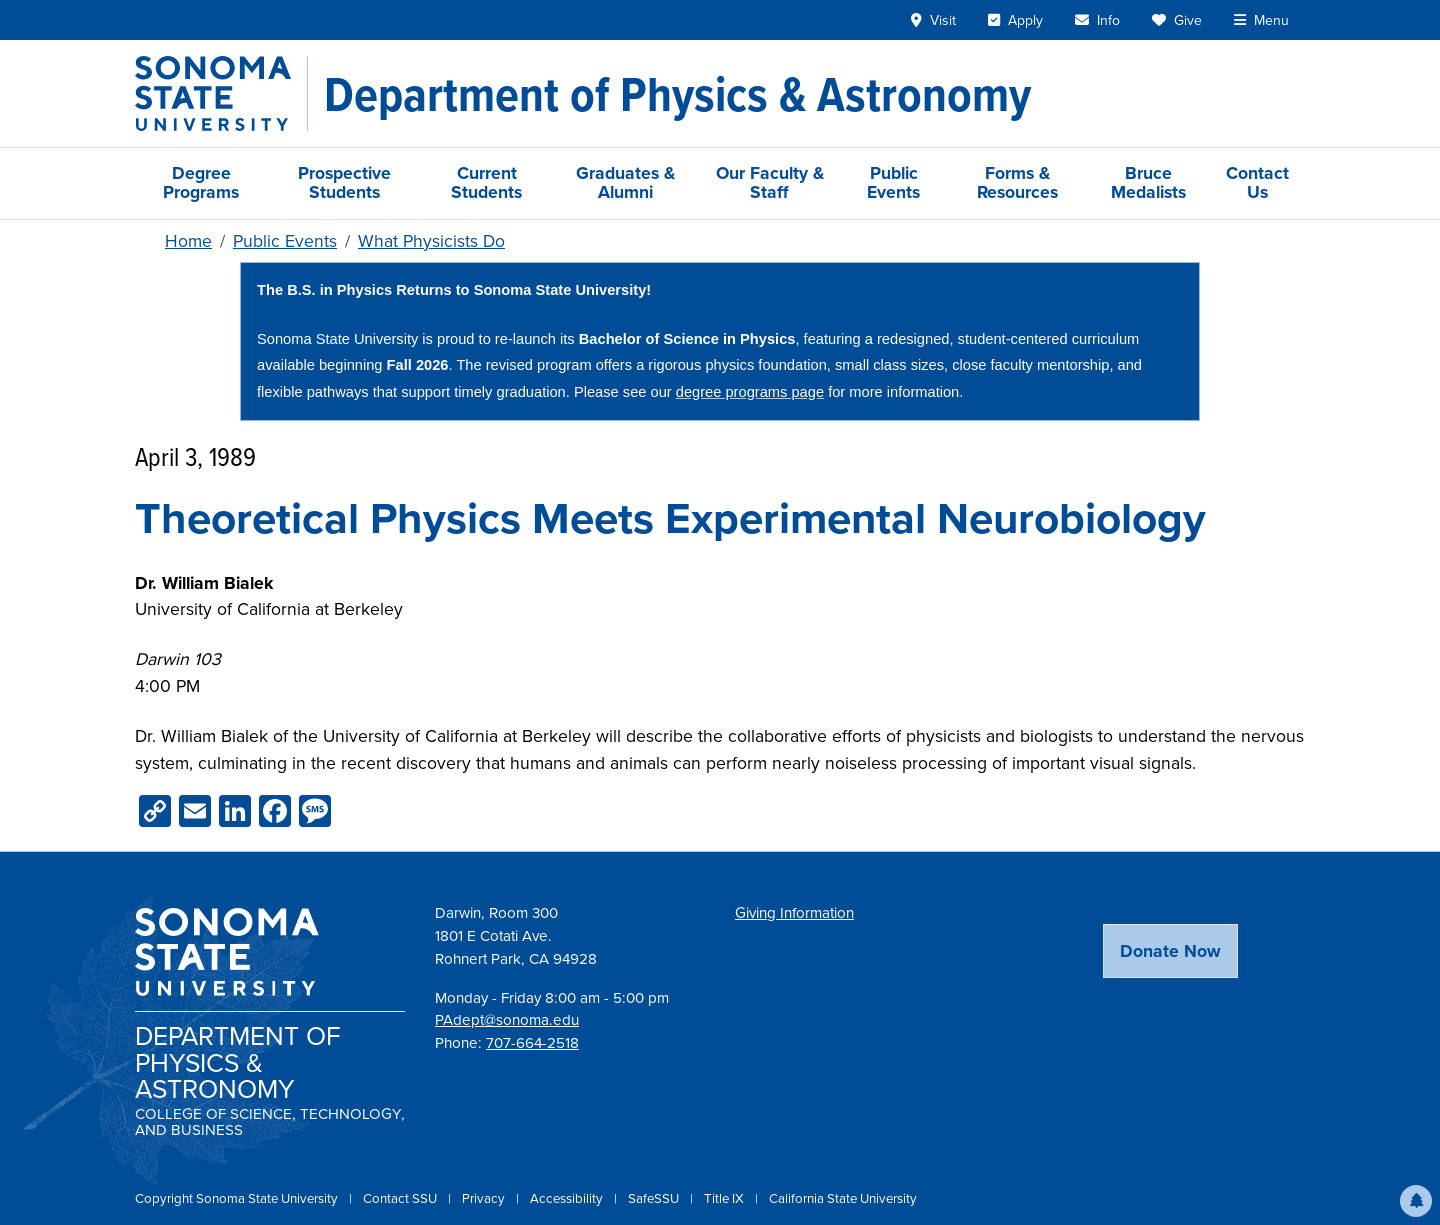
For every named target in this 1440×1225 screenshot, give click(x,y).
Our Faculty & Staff (770, 182)
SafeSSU (655, 1198)
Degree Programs (201, 182)
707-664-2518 (532, 1043)
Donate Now (1170, 951)
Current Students (486, 182)
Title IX (725, 1198)
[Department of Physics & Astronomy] (677, 94)
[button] (1416, 1201)
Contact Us (1257, 182)
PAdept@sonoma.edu (507, 1020)
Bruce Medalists (1148, 182)
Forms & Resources (1017, 182)
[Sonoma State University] (221, 93)
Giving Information (794, 913)
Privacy (485, 1198)
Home (188, 241)
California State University (843, 1198)
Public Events (893, 182)
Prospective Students (344, 182)
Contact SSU (401, 1198)
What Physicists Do (431, 241)
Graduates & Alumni (625, 182)
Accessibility (568, 1198)
